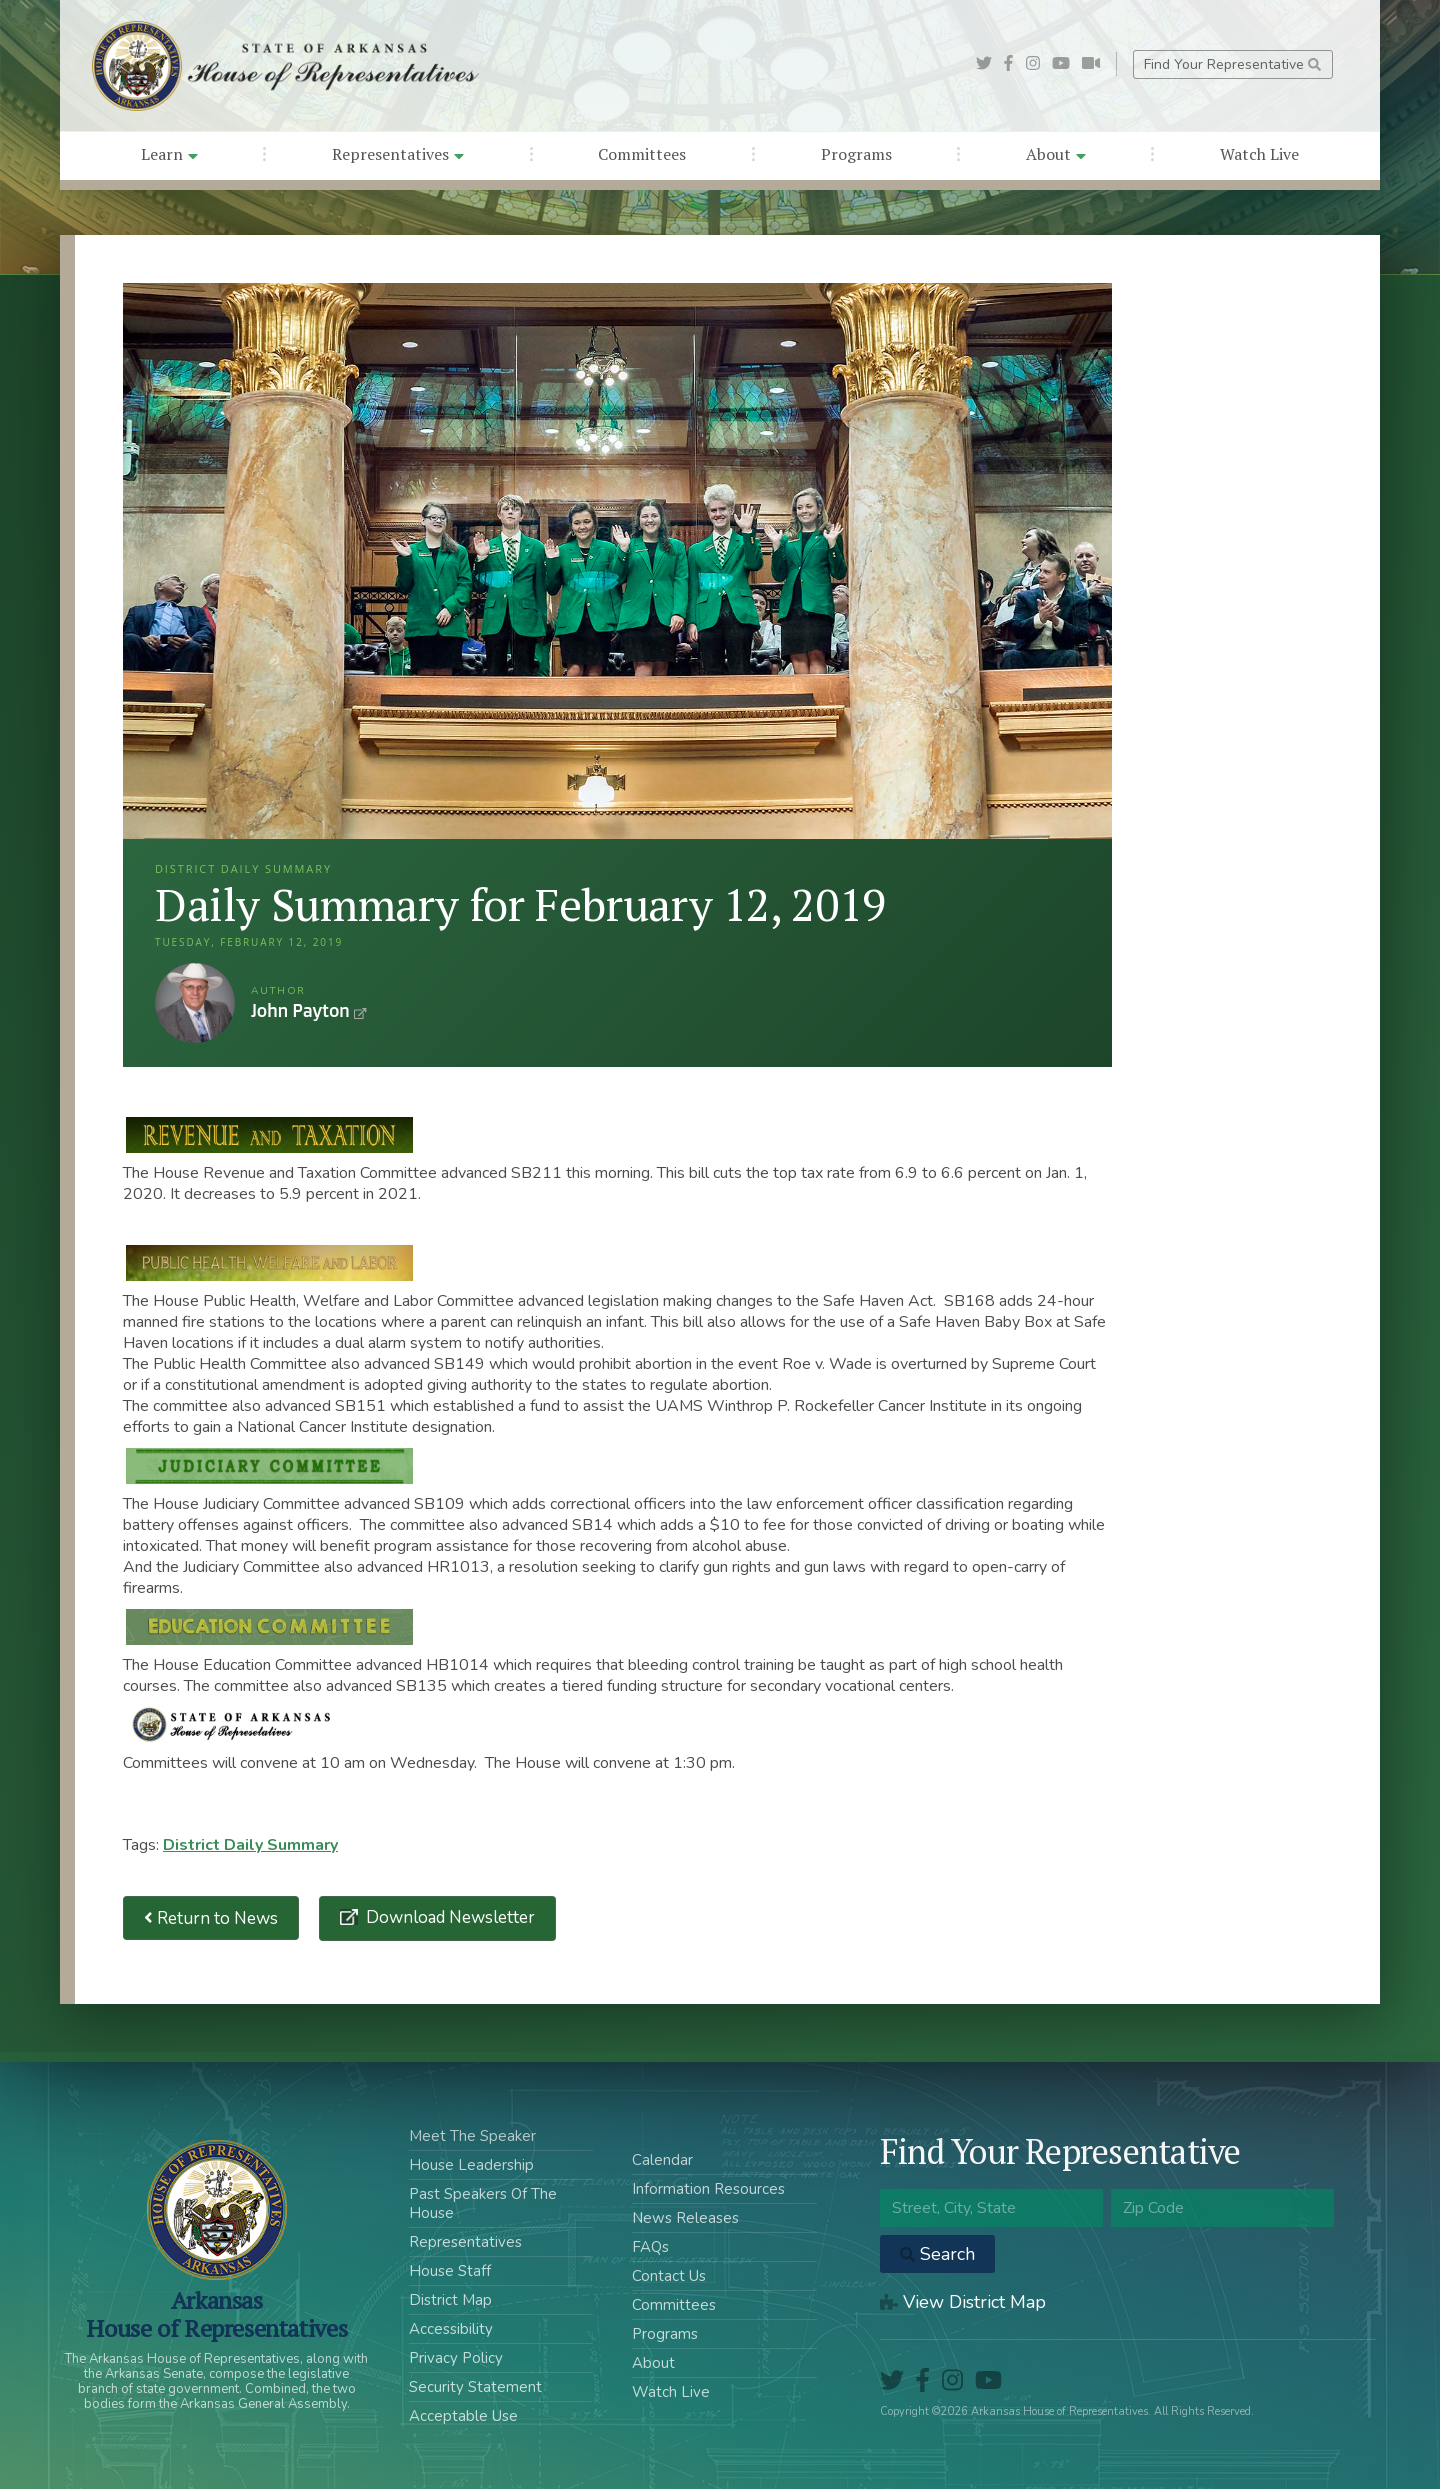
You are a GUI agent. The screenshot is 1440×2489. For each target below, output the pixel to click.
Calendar (662, 2160)
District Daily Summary (250, 1845)
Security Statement (475, 2387)
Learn (169, 154)
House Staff (450, 2271)
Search (937, 2254)
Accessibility (451, 2329)
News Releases (685, 2218)
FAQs (650, 2247)
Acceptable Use (463, 2416)
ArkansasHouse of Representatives (216, 2314)
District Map (450, 2300)
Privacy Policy (456, 2358)
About (1056, 154)
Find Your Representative (1232, 64)
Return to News (211, 1918)
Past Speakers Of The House (483, 2203)
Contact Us (669, 2276)
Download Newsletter (448, 1917)
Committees (642, 154)
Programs (856, 154)
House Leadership (471, 2165)
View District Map (963, 2302)
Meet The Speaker (472, 2136)
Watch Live (1259, 154)
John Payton (195, 1003)
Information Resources (708, 2189)
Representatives (398, 154)
